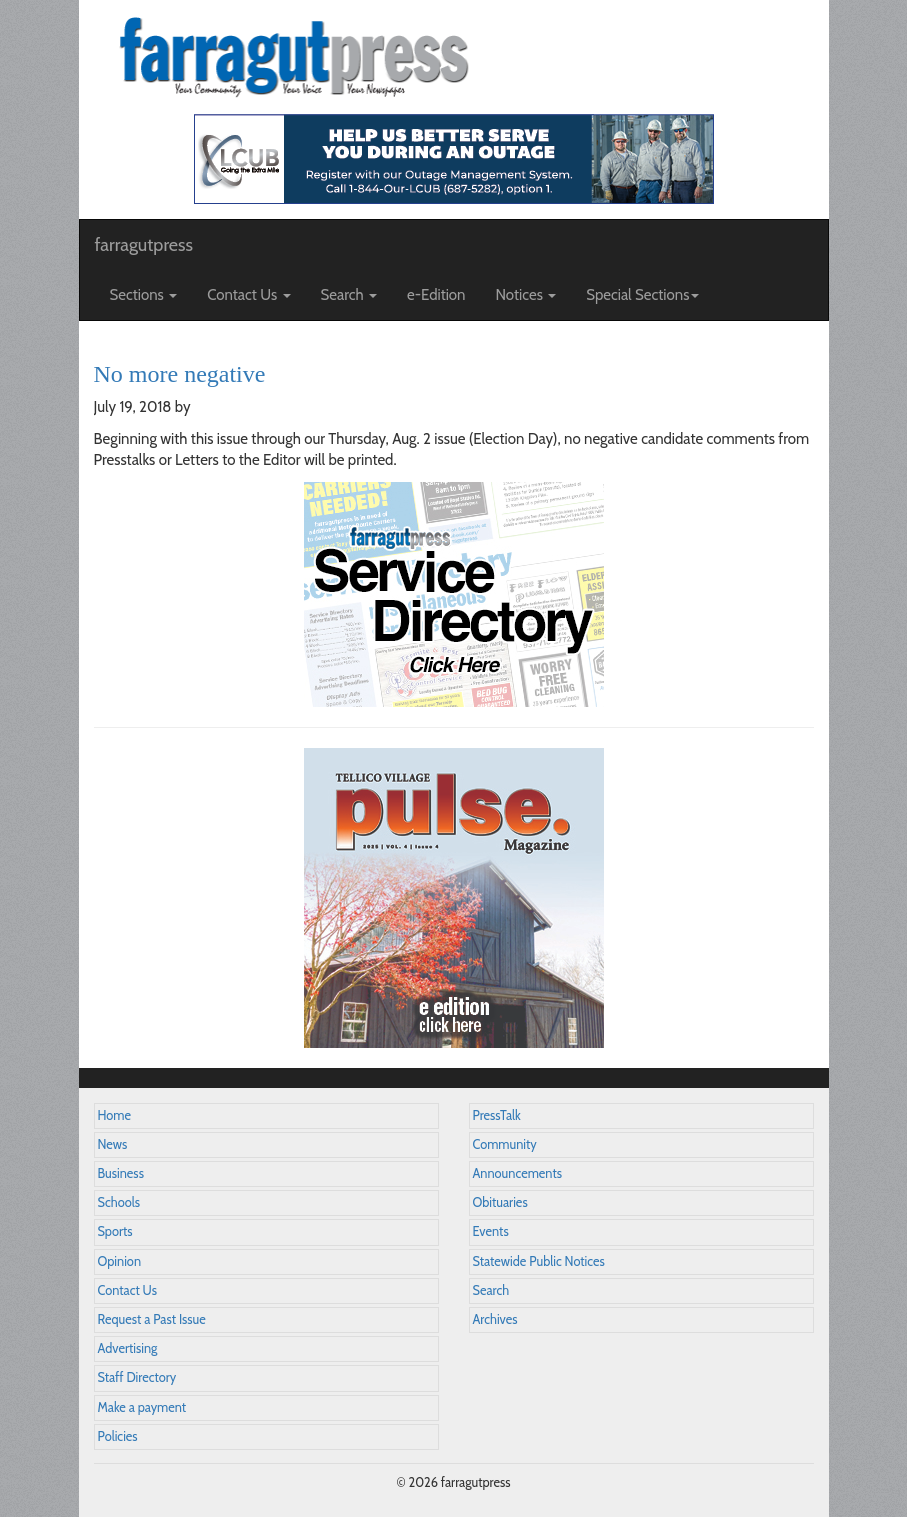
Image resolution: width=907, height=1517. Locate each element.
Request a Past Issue (152, 1319)
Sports (115, 1231)
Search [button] (349, 295)
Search (491, 1290)
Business (121, 1173)
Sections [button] (144, 295)
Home (115, 1115)
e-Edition (436, 295)
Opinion (120, 1261)
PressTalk (497, 1115)
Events (491, 1231)
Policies (118, 1436)
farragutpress (144, 245)
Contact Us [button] (248, 295)
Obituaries (500, 1202)
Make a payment (142, 1407)
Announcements (517, 1173)
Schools (119, 1202)
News (113, 1144)
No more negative (180, 374)
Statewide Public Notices (539, 1261)
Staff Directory (137, 1377)
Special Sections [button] (642, 295)
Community (505, 1144)
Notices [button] (526, 295)
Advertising (128, 1348)
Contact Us (127, 1290)
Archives (495, 1319)
